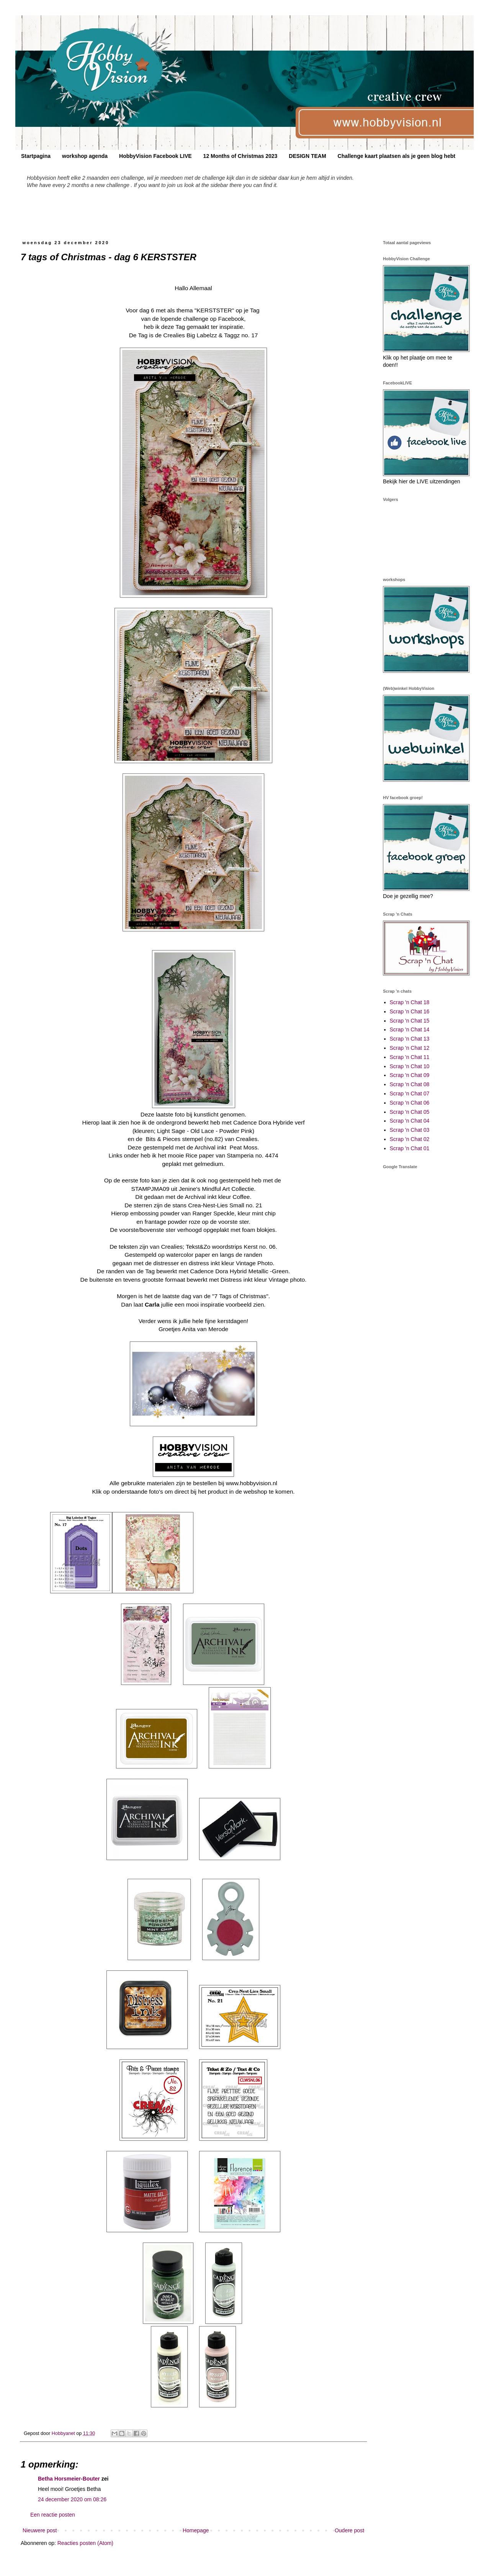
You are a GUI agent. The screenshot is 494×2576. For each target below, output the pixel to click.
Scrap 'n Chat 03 (410, 1130)
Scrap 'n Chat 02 (410, 1139)
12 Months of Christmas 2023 (240, 156)
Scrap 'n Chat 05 (410, 1112)
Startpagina (36, 156)
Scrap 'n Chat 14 (410, 1029)
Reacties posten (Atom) (85, 2543)
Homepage (196, 2530)
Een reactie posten (52, 2515)
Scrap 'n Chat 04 (410, 1121)
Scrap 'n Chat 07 (410, 1093)
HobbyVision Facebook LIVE (155, 156)
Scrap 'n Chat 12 (410, 1048)
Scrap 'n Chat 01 (410, 1148)
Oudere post (349, 2530)
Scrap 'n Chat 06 (410, 1103)
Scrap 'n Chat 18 (410, 1002)
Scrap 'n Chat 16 (410, 1011)
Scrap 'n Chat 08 (410, 1084)
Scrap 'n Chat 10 (410, 1066)
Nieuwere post (40, 2530)
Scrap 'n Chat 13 (410, 1039)
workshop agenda (85, 156)
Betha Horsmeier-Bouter (69, 2479)
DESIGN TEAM (307, 156)
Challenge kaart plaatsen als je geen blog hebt (396, 156)
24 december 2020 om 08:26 (72, 2499)
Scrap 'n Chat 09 (410, 1075)
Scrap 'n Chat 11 (410, 1057)
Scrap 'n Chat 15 (410, 1021)
